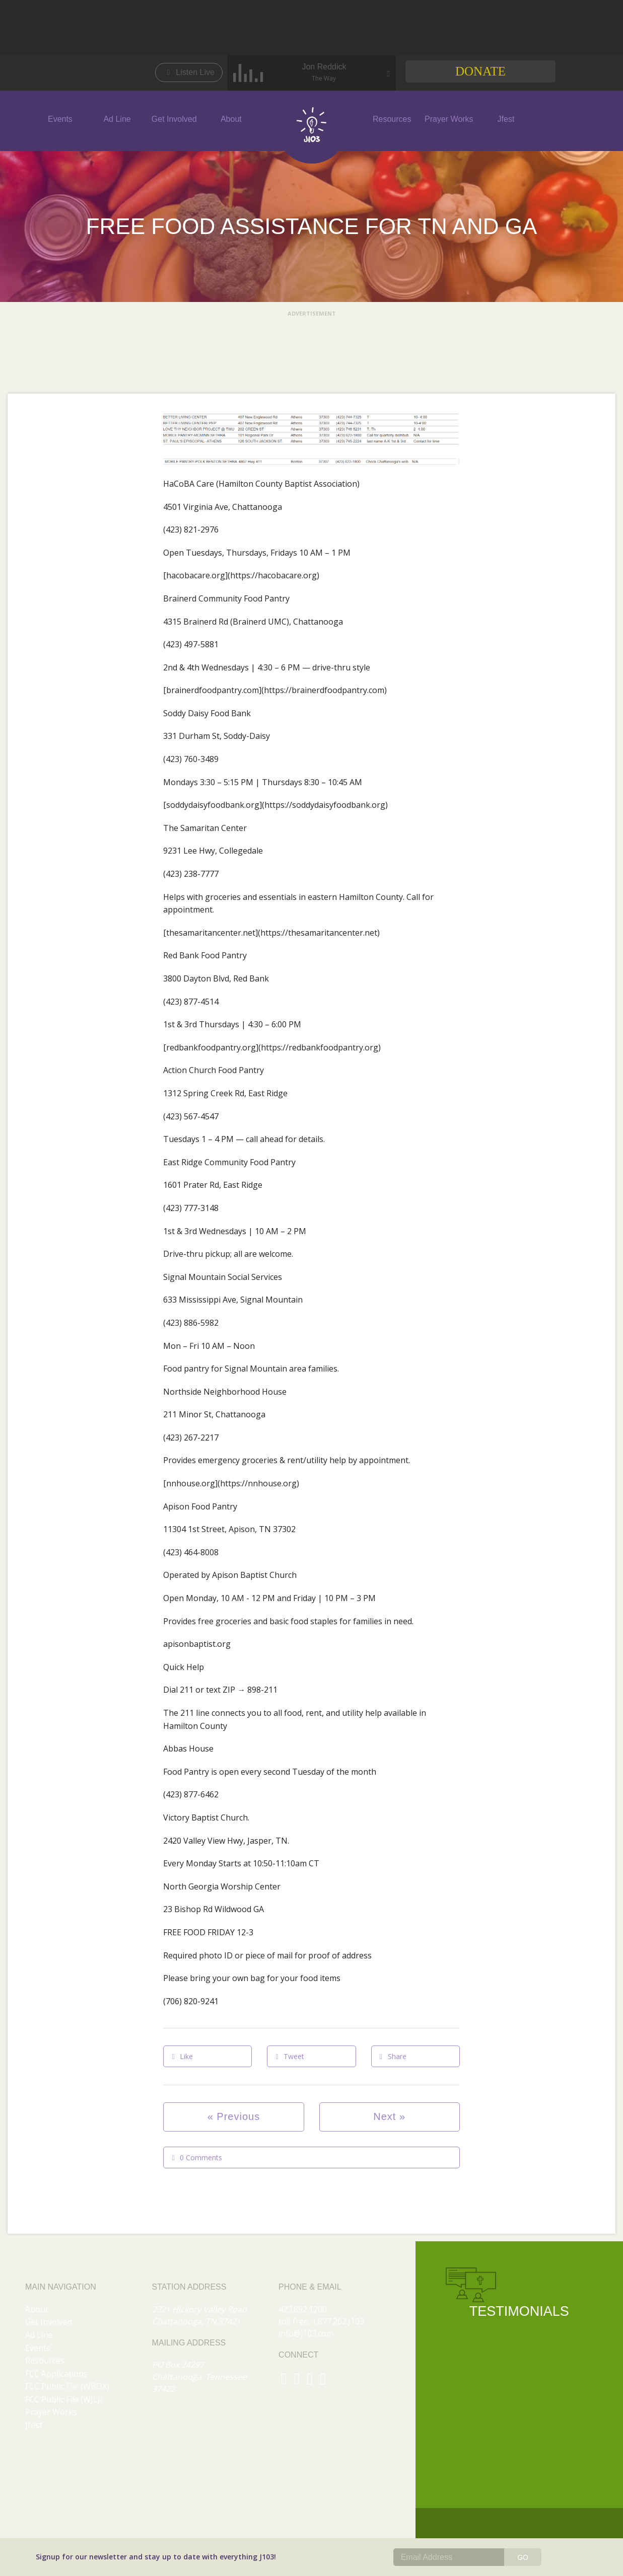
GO (522, 2557)
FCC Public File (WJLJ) (64, 2399)
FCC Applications (56, 2373)
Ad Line (116, 119)
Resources (392, 119)
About (231, 119)
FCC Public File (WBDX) (67, 2386)
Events (60, 119)
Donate (480, 71)
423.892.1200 (303, 2309)
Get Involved (174, 119)
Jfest (506, 119)
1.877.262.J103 (338, 2321)
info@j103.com (306, 2333)
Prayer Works (449, 119)
